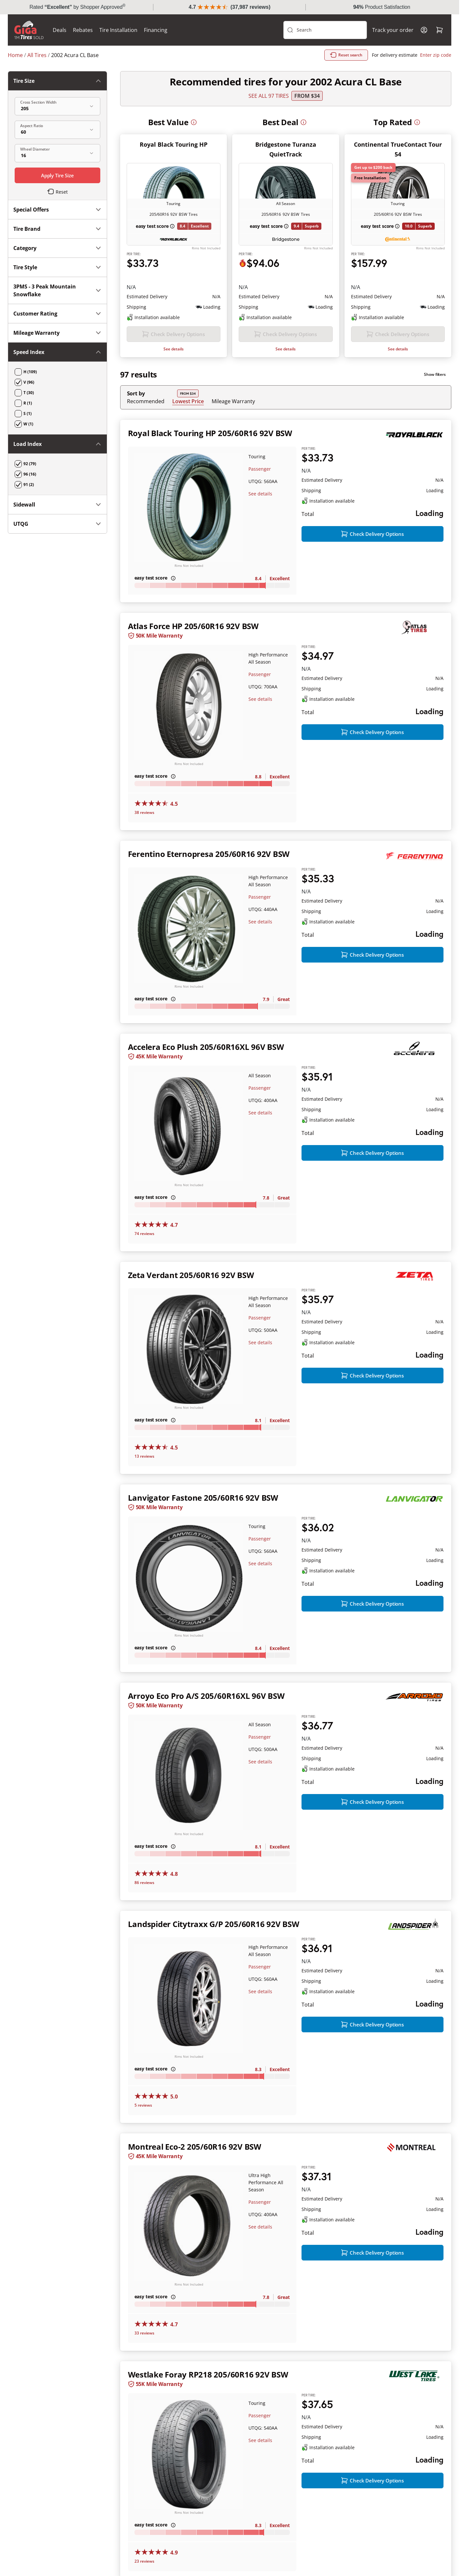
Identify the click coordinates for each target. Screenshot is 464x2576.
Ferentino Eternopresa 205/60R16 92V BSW (209, 853)
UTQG (57, 523)
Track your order (393, 30)
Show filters (435, 374)
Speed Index (57, 352)
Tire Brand (57, 228)
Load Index (57, 444)
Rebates (83, 30)
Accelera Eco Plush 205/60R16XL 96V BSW (206, 1046)
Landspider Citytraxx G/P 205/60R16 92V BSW (213, 1924)
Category (57, 248)
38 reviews (144, 812)
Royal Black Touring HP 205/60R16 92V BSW (210, 433)
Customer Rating (57, 313)
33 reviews (144, 2333)
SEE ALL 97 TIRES (268, 95)
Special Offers (57, 209)
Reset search (346, 55)
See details (173, 349)
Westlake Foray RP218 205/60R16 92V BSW (208, 2374)
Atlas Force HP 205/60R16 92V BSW (193, 626)
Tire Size (57, 80)
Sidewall (57, 504)
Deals (59, 30)
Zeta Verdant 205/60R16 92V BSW (191, 1275)
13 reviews (144, 1456)
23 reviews (144, 2561)
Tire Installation (118, 30)
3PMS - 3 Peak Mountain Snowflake (57, 290)
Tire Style (57, 267)
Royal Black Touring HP (173, 144)
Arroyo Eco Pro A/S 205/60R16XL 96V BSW (206, 1695)
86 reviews (144, 1882)
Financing (155, 30)
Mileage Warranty (233, 401)
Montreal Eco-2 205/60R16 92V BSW (194, 2146)
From (307, 95)
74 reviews (144, 1233)
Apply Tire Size (57, 175)
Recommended (145, 401)
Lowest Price (188, 401)
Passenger (259, 469)
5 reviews (143, 2105)
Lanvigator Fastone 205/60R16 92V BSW (203, 1497)
